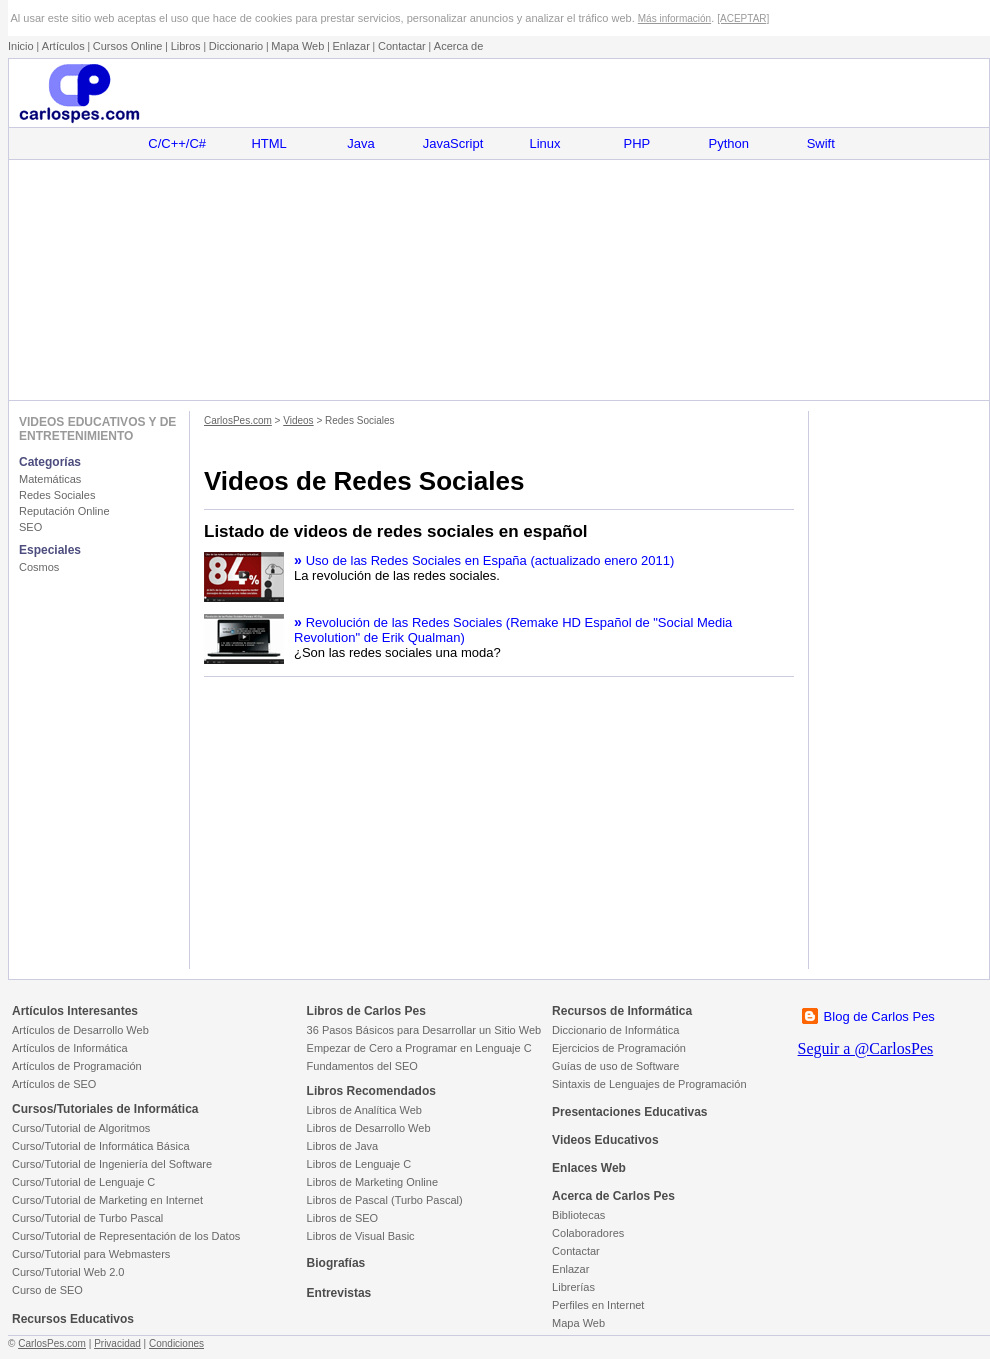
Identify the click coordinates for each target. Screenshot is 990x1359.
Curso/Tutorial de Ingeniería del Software (112, 1164)
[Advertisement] (498, 280)
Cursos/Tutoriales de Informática (105, 1109)
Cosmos (39, 567)
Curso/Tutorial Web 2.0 (68, 1272)
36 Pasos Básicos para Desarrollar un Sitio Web (424, 1030)
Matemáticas (50, 479)
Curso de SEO (47, 1290)
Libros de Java (343, 1146)
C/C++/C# (177, 143)
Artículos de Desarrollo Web (80, 1030)
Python (729, 143)
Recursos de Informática (622, 1011)
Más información (674, 18)
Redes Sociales (57, 495)
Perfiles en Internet (598, 1305)
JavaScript (453, 143)
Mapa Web (297, 46)
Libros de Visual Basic (361, 1236)
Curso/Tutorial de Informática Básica (101, 1146)
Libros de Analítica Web (364, 1110)
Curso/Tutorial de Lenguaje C (83, 1182)
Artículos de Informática (70, 1048)
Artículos (63, 46)
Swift (821, 143)
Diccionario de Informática (615, 1030)
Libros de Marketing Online (372, 1182)
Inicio (21, 46)
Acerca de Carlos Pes (613, 1196)
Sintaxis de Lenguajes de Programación (649, 1084)
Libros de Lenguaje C (359, 1164)
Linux (544, 143)
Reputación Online (64, 511)
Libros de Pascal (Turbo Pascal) (385, 1200)
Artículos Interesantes (75, 1011)
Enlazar (351, 46)
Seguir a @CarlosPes (866, 1048)
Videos (298, 420)
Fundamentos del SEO (362, 1066)
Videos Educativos (605, 1140)
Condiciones (176, 1343)
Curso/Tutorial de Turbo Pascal (87, 1218)
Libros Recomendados (371, 1091)
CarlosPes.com (238, 420)
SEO (30, 527)
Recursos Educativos (73, 1319)
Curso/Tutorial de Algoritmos (81, 1128)
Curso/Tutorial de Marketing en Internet (107, 1200)
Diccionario (236, 46)
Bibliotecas (578, 1215)
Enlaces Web (589, 1168)
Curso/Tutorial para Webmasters (91, 1254)
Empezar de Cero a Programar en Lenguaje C (419, 1048)
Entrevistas (339, 1293)
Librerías (573, 1287)
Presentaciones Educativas (629, 1112)
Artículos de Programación (77, 1066)
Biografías (336, 1263)
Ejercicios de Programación (619, 1048)
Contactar (402, 46)
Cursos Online (128, 46)
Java (360, 143)
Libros (186, 46)
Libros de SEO (343, 1218)
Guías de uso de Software (615, 1066)
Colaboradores (588, 1233)
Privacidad (117, 1343)
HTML (268, 143)
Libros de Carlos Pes (366, 1011)
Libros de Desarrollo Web (369, 1128)
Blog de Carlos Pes (879, 1016)
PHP (637, 143)
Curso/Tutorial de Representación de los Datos (126, 1236)
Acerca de (459, 46)
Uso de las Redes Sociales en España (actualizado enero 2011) (490, 560)
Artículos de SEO (54, 1084)
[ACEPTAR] (743, 18)
